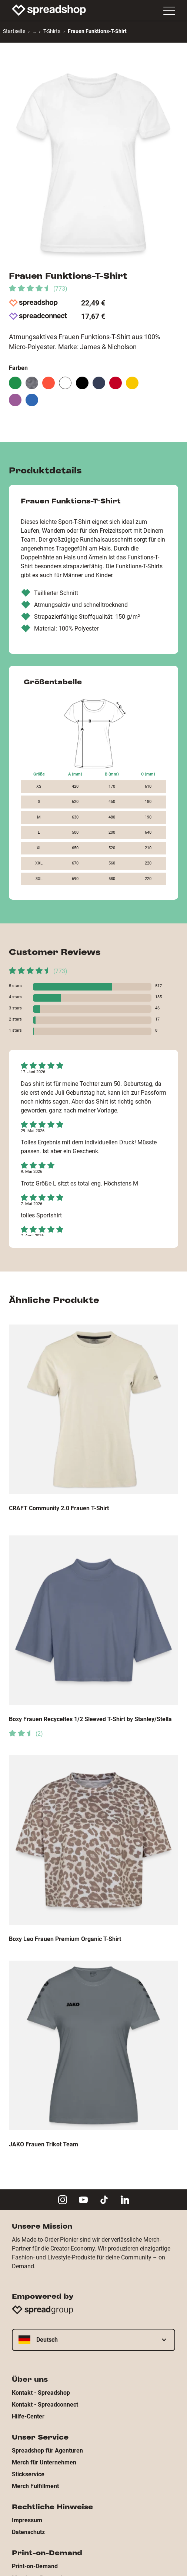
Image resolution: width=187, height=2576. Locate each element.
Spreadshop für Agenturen (47, 2450)
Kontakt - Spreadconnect (45, 2404)
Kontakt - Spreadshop (41, 2392)
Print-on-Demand (35, 2566)
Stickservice (28, 2474)
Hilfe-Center (28, 2416)
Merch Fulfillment (35, 2486)
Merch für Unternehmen (44, 2462)
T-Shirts (51, 31)
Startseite (14, 31)
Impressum (27, 2520)
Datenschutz (28, 2532)
